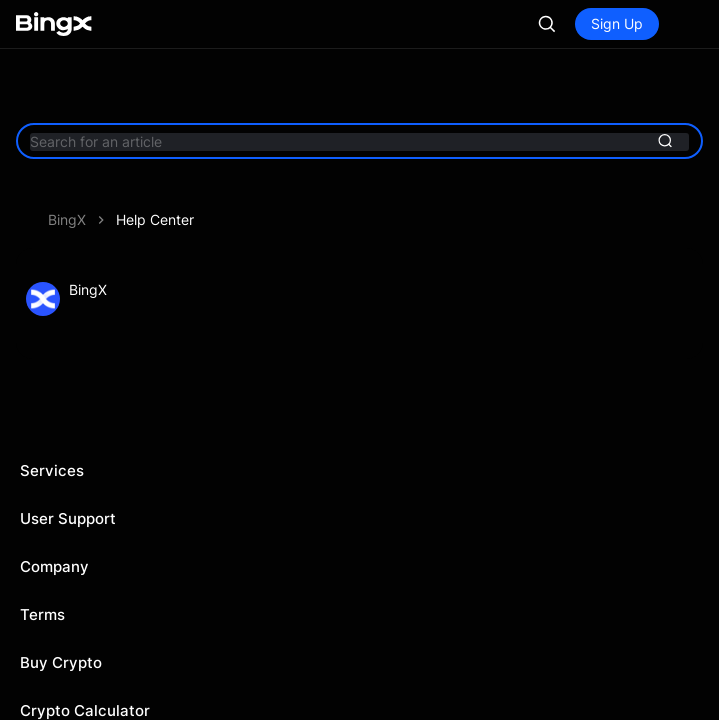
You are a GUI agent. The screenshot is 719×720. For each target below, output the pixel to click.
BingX (67, 219)
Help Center (155, 219)
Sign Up (617, 23)
